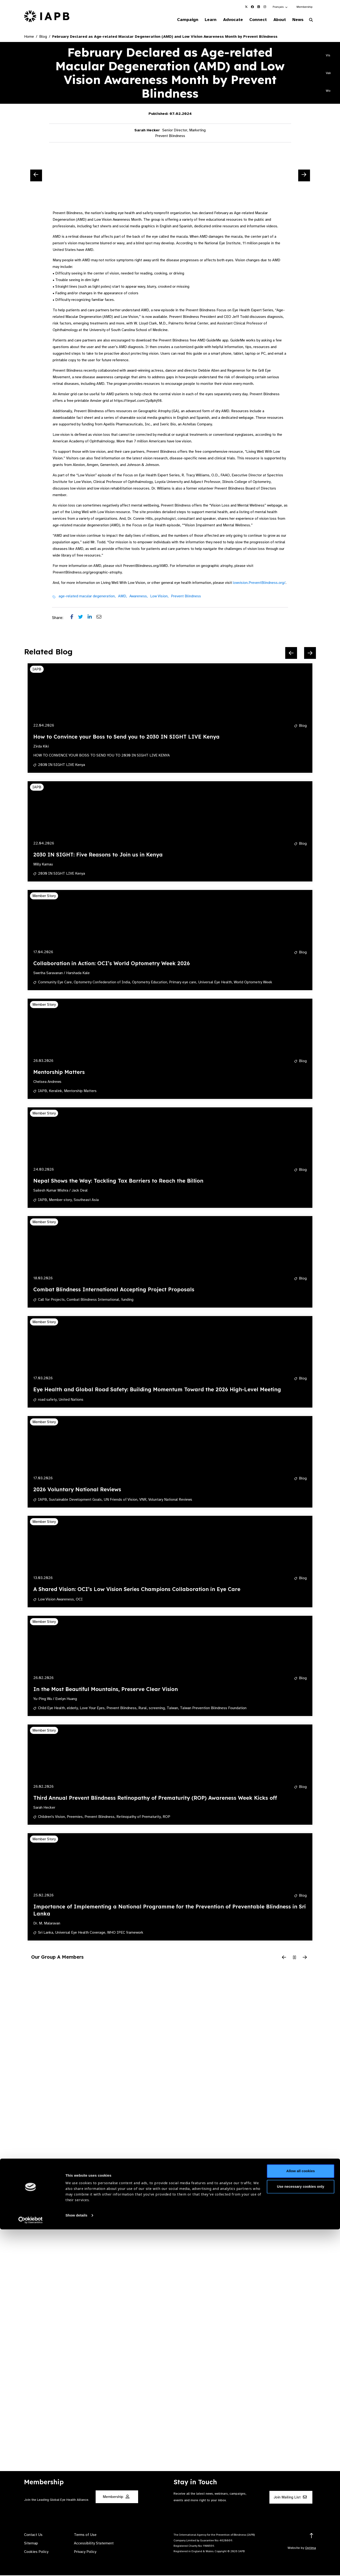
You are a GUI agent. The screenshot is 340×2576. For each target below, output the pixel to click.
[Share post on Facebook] (74, 618)
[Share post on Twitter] (83, 618)
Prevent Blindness (186, 596)
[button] (280, 7)
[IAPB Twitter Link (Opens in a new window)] (246, 7)
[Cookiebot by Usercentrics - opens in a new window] (30, 2566)
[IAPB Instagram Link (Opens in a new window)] (265, 7)
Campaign (178, 19)
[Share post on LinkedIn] (92, 618)
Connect (253, 19)
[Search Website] (310, 20)
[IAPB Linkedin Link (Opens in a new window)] (258, 7)
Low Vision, (159, 596)
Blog (43, 37)
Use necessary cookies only (300, 2533)
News (296, 19)
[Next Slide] (304, 176)
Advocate (227, 19)
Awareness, (138, 596)
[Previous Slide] (36, 176)
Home (29, 37)
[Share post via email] (101, 618)
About (276, 19)
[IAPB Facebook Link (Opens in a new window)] (252, 7)
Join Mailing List (290, 2498)
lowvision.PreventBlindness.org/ (259, 583)
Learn (203, 19)
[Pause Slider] (294, 1958)
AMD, (122, 596)
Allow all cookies (300, 2518)
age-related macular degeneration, (87, 596)
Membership (304, 6)
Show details (76, 2562)
